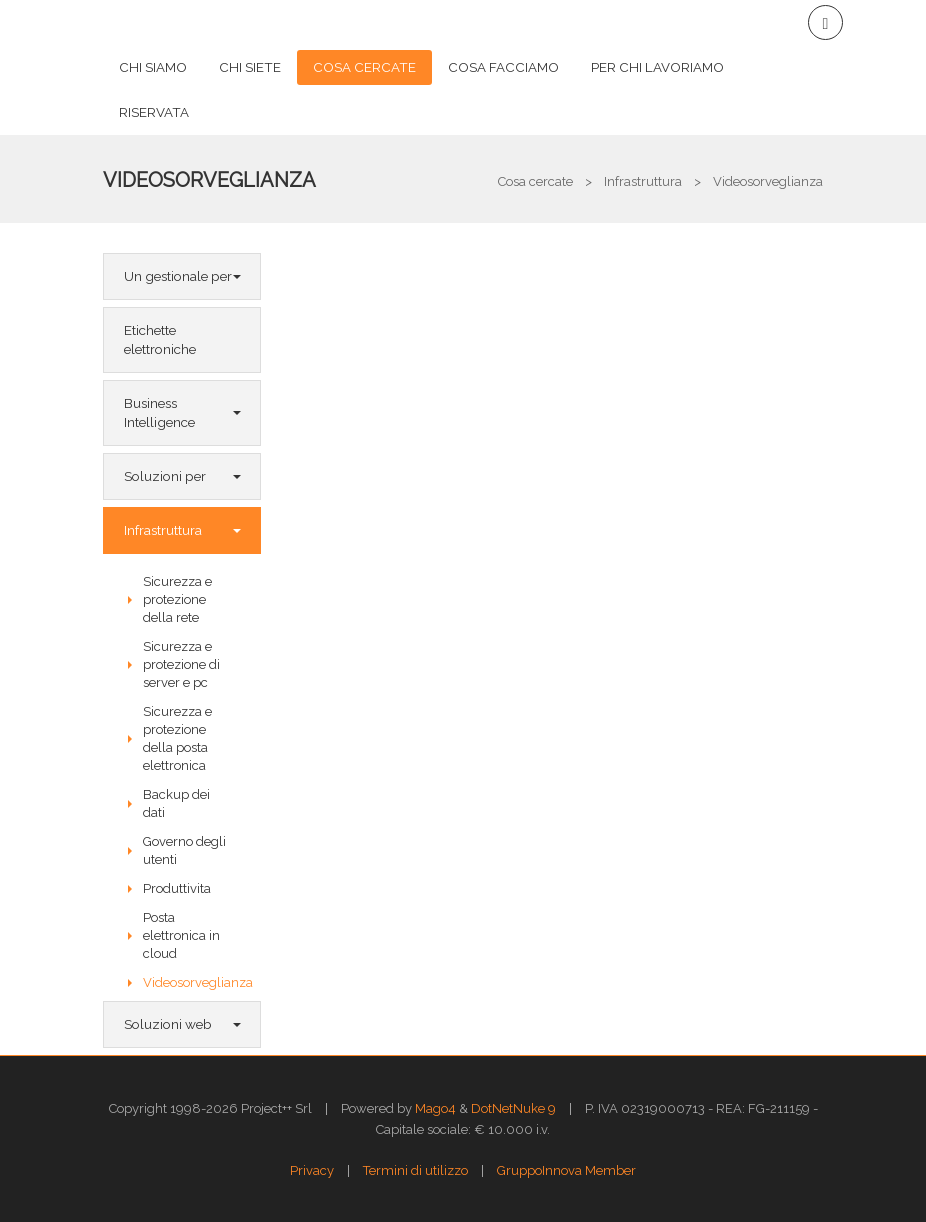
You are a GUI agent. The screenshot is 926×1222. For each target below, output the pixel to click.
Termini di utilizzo (415, 1170)
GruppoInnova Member (566, 1170)
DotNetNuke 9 (513, 1108)
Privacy (312, 1170)
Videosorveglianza (209, 180)
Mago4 (435, 1108)
